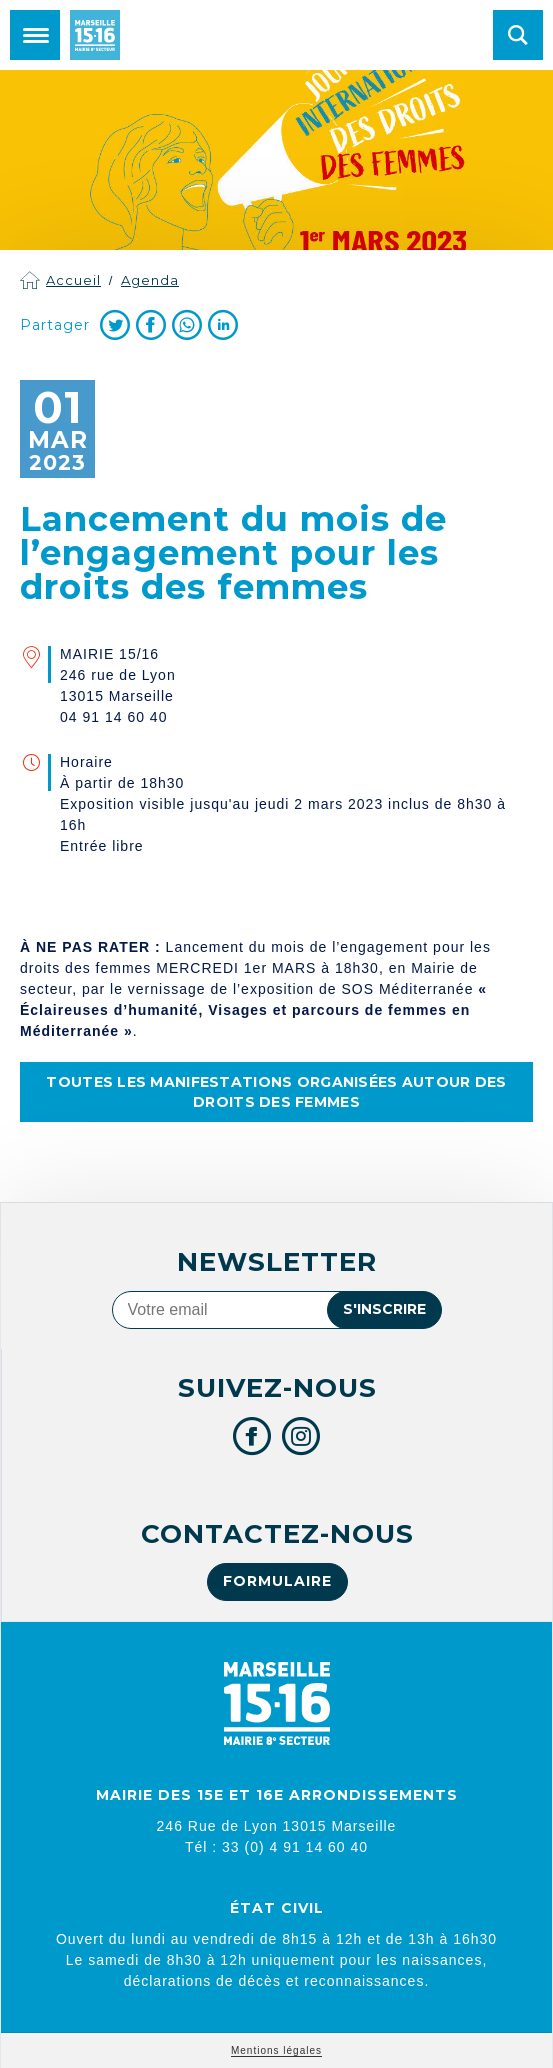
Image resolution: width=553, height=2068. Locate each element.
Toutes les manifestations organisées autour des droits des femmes (276, 1092)
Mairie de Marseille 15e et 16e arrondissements (95, 35)
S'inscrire (384, 1309)
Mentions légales (276, 2050)
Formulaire (277, 1581)
